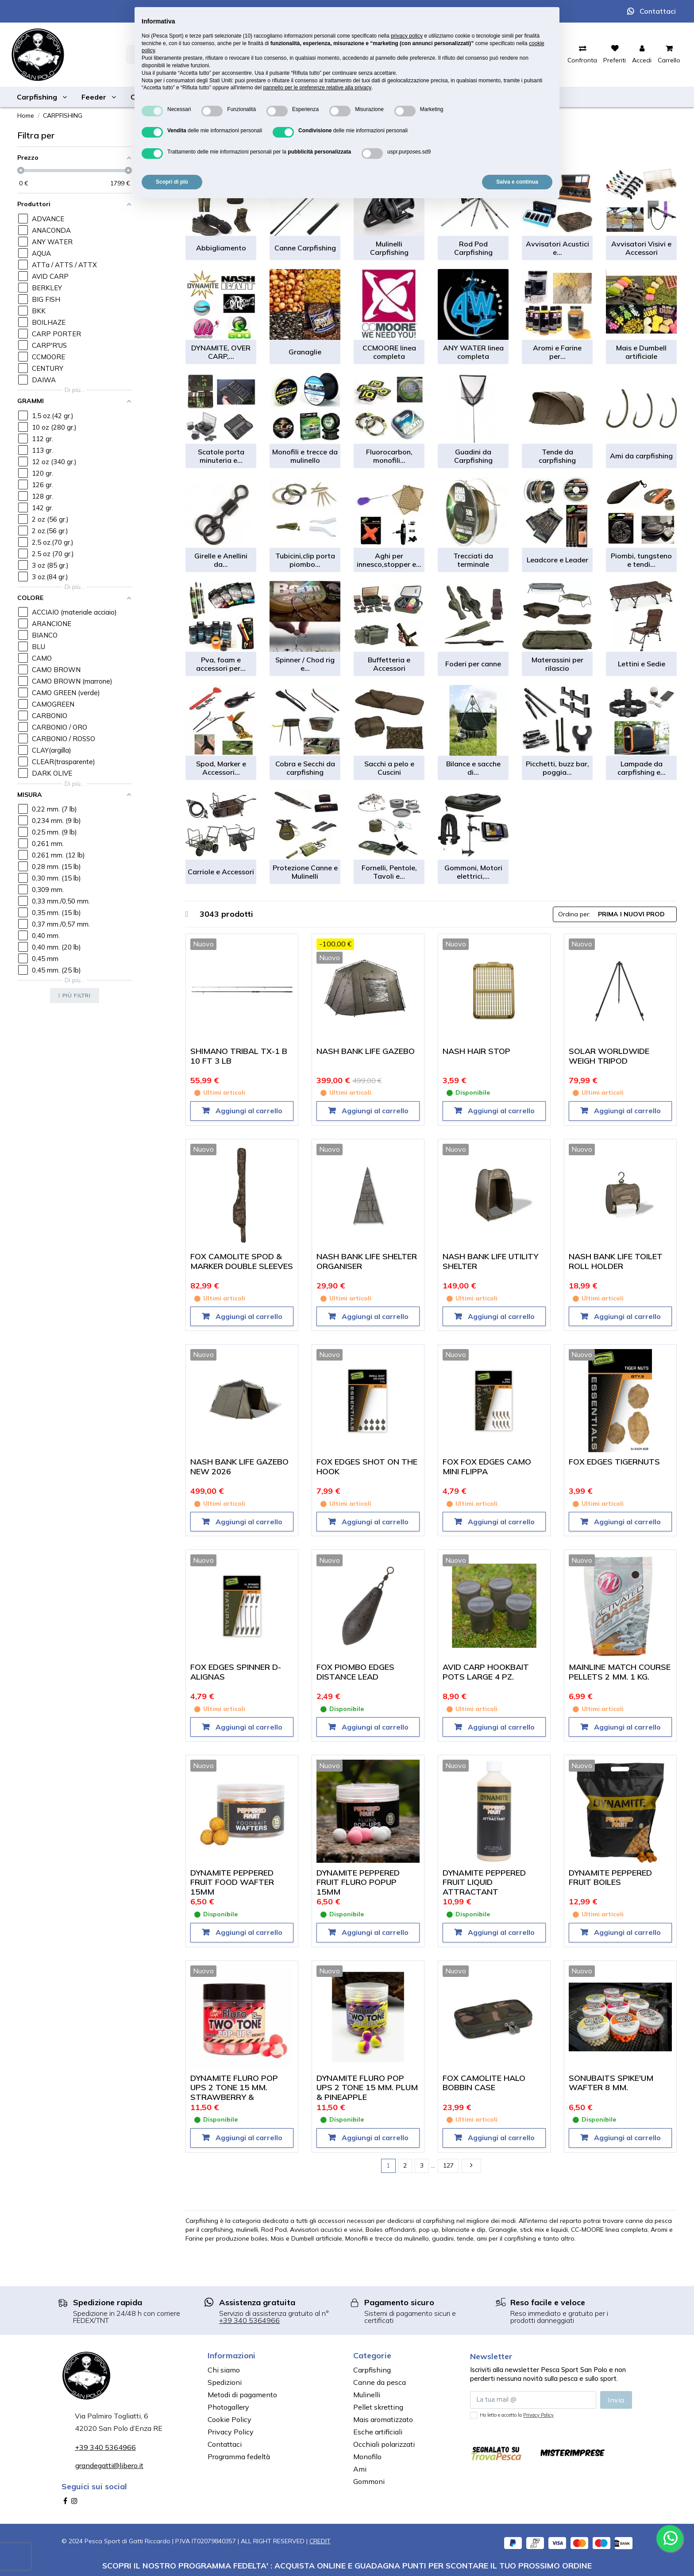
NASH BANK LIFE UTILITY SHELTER (490, 1261)
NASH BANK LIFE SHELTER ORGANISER (366, 1261)
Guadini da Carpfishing (473, 456)
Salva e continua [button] (517, 182)
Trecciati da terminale (473, 560)
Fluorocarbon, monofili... (389, 456)
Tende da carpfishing (557, 456)
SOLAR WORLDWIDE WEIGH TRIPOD (609, 1056)
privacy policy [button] (407, 36)
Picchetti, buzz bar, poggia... (557, 768)
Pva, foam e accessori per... (221, 664)
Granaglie (305, 351)
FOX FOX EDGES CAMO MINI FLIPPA (487, 1466)
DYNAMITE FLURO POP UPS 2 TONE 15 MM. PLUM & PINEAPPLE (367, 2087)
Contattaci (658, 11)
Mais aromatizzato (383, 2419)
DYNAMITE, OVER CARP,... (221, 352)
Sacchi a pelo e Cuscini (389, 768)
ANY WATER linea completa (473, 352)
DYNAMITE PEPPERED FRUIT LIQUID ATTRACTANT (484, 1882)
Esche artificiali (377, 2431)
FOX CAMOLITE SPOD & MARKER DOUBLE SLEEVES (241, 1261)
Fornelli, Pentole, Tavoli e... (389, 871)
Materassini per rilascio (557, 664)
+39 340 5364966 (249, 2320)
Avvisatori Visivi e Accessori (641, 248)
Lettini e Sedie (641, 663)
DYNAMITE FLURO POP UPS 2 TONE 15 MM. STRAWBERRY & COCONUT (234, 2092)
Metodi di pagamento (242, 2394)
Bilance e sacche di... (473, 768)
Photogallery (228, 2407)
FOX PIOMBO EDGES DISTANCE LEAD (355, 1672)
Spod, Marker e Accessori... (221, 768)
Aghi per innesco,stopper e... (389, 560)
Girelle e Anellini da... (220, 560)
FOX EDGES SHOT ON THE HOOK (366, 1466)
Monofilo (367, 2456)
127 (448, 2165)
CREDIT (320, 2541)
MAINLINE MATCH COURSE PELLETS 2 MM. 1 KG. (620, 1672)
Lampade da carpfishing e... (641, 768)
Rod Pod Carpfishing (473, 248)
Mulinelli (366, 2394)
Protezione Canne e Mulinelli (305, 871)
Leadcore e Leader (557, 559)
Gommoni (369, 2481)
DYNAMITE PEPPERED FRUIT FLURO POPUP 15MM (358, 1882)
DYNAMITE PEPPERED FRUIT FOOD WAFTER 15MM (232, 1882)
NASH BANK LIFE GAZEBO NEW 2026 (239, 1466)
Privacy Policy (231, 2431)
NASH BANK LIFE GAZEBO (365, 1051)
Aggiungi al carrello (248, 1110)
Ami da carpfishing (641, 455)
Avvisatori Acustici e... (557, 248)
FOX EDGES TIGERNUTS (614, 1462)
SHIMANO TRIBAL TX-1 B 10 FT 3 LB (238, 1056)
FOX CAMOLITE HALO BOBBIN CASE (484, 2083)
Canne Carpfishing (305, 247)
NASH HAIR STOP (476, 1051)
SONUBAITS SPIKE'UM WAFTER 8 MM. (611, 2083)
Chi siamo (224, 2369)
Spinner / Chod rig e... (305, 664)
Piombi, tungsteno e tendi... (641, 560)
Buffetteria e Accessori (389, 664)
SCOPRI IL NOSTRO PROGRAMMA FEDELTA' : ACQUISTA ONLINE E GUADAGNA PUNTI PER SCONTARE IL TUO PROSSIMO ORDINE (347, 2565)
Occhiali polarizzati (384, 2444)
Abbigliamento (221, 247)
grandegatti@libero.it (109, 2465)
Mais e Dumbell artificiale (641, 352)
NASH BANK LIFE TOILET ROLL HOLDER (616, 1261)
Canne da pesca (379, 2382)
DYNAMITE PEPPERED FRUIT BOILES (610, 1878)
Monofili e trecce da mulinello (305, 456)
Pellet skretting (378, 2407)
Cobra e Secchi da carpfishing (305, 768)
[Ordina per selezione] (615, 914)
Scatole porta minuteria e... (221, 456)
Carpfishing (372, 2369)
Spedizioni (225, 2382)
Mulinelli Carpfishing (389, 248)
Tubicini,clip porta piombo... (305, 560)
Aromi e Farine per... (557, 352)
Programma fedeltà (239, 2456)
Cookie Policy (229, 2419)
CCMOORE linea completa (389, 352)
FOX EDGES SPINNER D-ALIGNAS (235, 1672)
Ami (359, 2469)
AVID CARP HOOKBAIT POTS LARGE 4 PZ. (486, 1672)
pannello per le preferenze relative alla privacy (317, 88)
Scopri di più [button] (172, 182)
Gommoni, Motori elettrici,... (473, 871)
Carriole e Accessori (221, 871)
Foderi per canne (473, 663)
